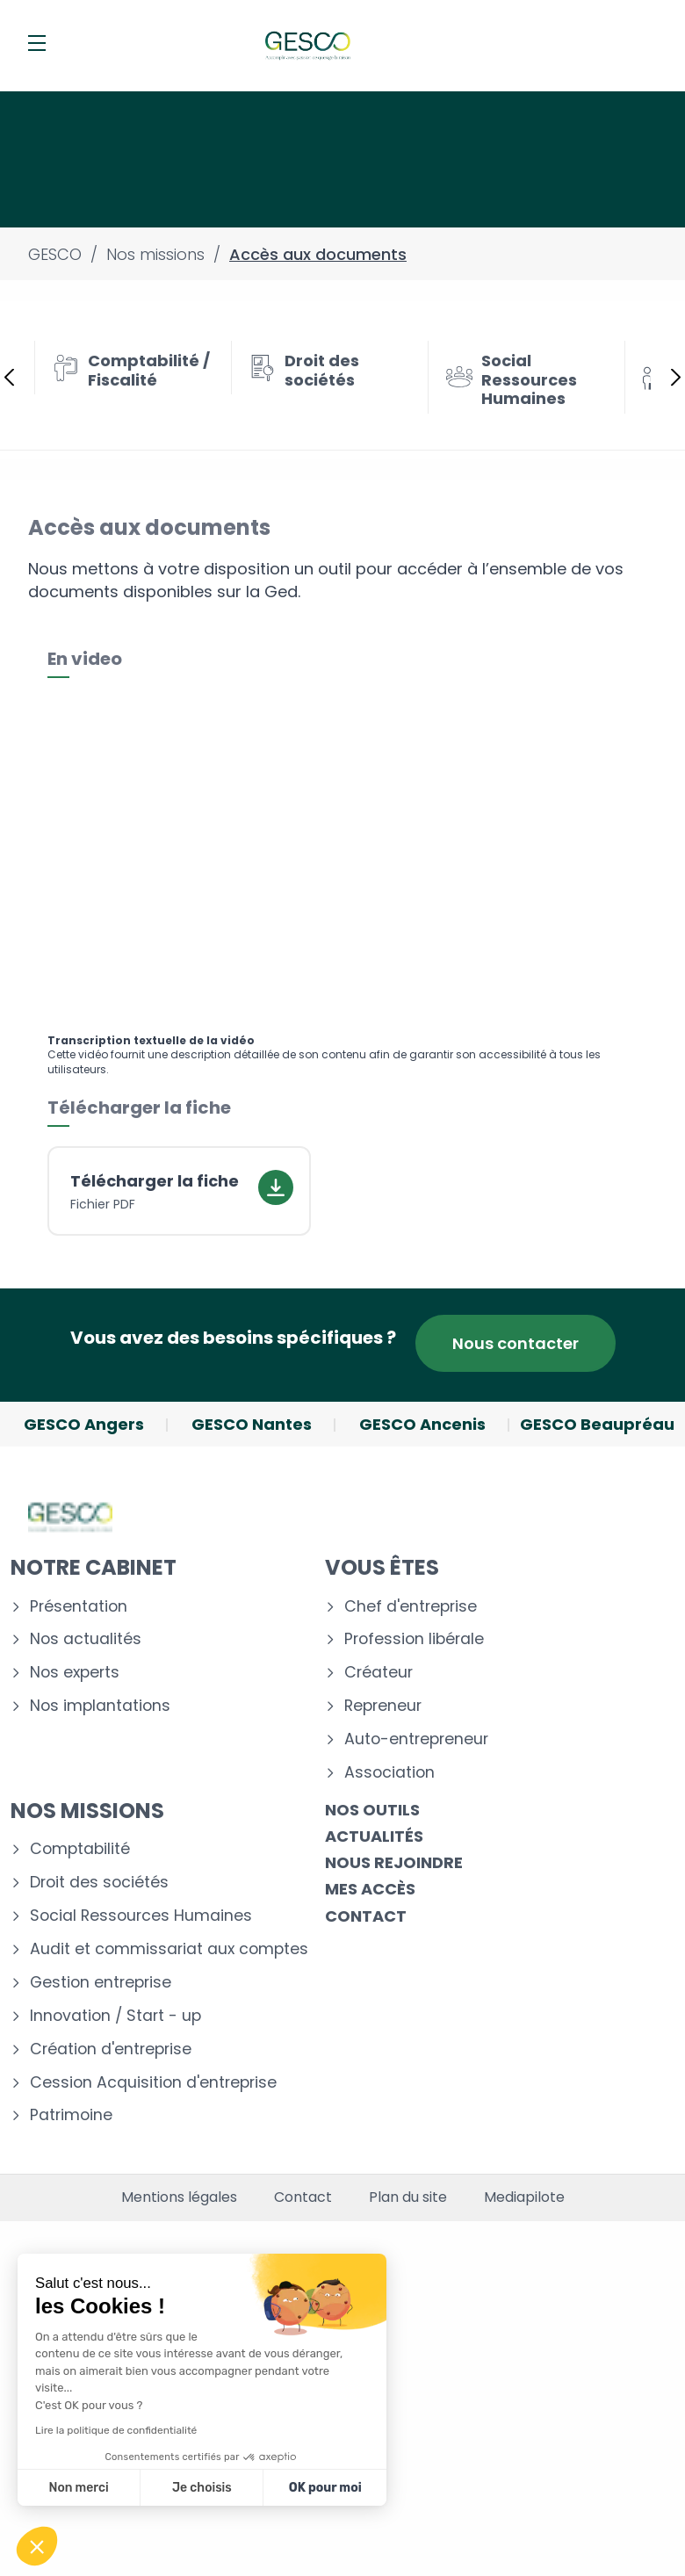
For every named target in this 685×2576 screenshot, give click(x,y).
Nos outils (372, 1810)
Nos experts (74, 1673)
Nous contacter (515, 1343)
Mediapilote (524, 2197)
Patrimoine (71, 2115)
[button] (37, 2546)
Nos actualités (85, 1639)
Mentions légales (179, 2197)
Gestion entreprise (100, 1983)
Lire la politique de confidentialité (116, 2430)
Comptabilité (80, 1849)
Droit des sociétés (99, 1882)
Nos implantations (100, 1706)
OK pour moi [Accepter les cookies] (325, 2487)
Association (389, 1773)
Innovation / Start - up (115, 2016)
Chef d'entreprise (410, 1607)
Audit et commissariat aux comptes (169, 1949)
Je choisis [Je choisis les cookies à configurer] (202, 2487)
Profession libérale (414, 1639)
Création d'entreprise (110, 2049)
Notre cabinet (94, 1567)
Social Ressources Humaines (141, 1916)
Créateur (378, 1673)
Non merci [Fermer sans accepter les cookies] (78, 2487)
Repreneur (383, 1706)
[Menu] (37, 43)
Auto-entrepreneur (416, 1739)
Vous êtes (382, 1567)
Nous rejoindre (394, 1862)
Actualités (374, 1836)
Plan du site (408, 2197)
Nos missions (87, 1810)
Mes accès (370, 1889)
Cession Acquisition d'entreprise (153, 2083)
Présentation (78, 1607)
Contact (366, 1916)
